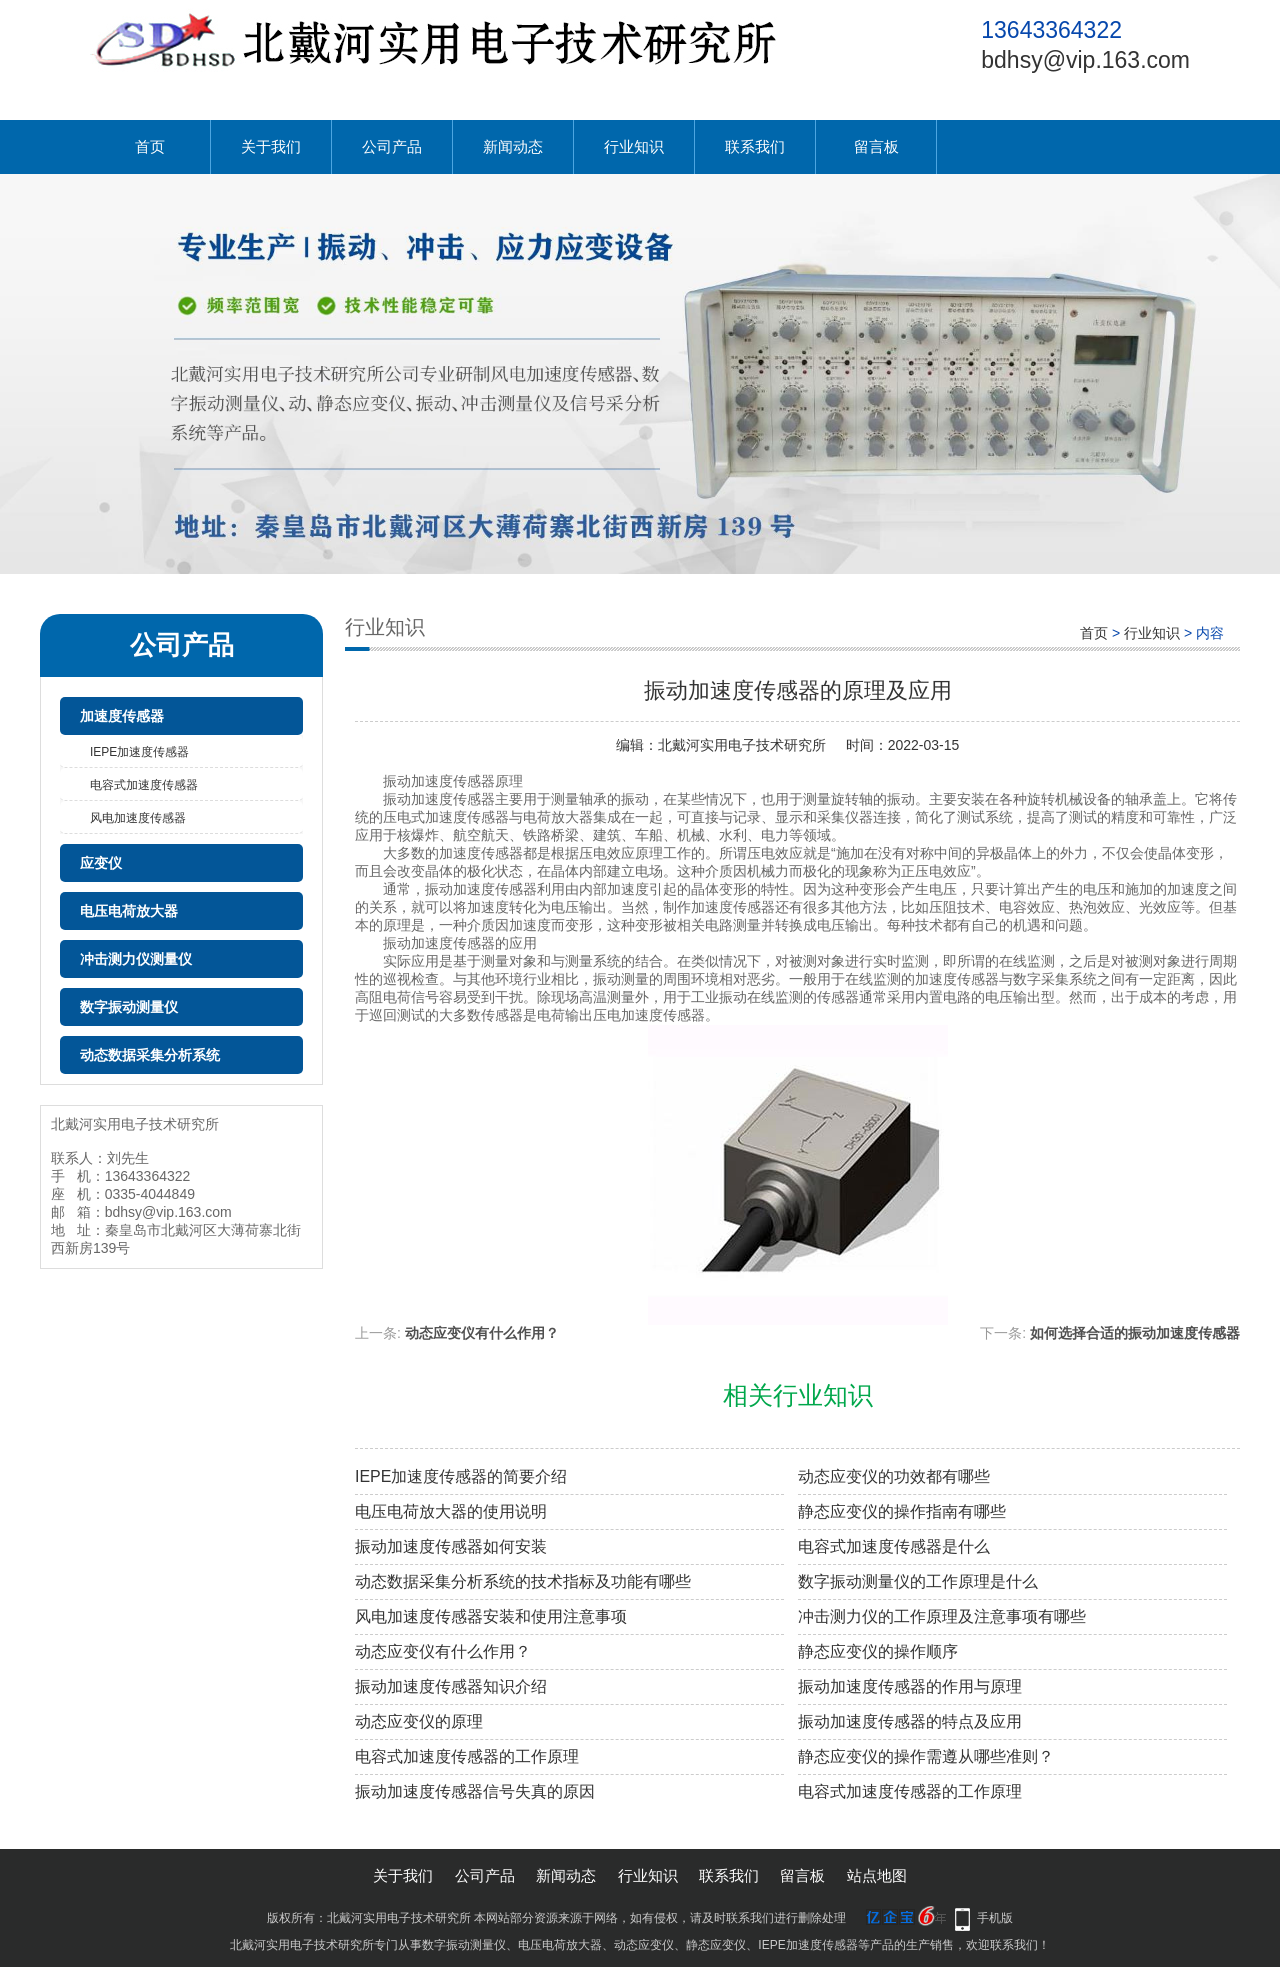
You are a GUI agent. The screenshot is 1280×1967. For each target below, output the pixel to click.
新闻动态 (513, 146)
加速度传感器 (122, 716)
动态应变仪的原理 (419, 1721)
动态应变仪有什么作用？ (482, 1333)
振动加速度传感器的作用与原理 (910, 1686)
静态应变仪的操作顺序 (878, 1651)
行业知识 (634, 146)
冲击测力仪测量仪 (136, 959)
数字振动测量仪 (129, 1007)
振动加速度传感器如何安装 (451, 1546)
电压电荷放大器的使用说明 (451, 1511)
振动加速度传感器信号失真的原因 (475, 1791)
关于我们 (271, 146)
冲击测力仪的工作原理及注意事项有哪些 (942, 1616)
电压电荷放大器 (129, 911)
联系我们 (755, 146)
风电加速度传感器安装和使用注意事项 (491, 1616)
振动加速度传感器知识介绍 (451, 1686)
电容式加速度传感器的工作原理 (467, 1756)
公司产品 (392, 146)
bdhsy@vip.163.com (1085, 60)
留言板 (876, 146)
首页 (150, 146)
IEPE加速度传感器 (139, 752)
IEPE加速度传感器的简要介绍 (461, 1476)
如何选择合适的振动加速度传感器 (1135, 1333)
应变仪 (101, 863)
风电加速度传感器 (138, 818)
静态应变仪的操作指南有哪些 (902, 1511)
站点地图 (877, 1875)
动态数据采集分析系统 (150, 1055)
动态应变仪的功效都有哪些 (894, 1476)
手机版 (995, 1918)
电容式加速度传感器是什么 (894, 1546)
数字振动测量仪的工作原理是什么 (918, 1581)
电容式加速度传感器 (144, 785)
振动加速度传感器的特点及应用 (910, 1721)
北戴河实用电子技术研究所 (742, 745)
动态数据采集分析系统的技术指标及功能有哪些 (523, 1581)
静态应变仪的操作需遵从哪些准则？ (926, 1756)
